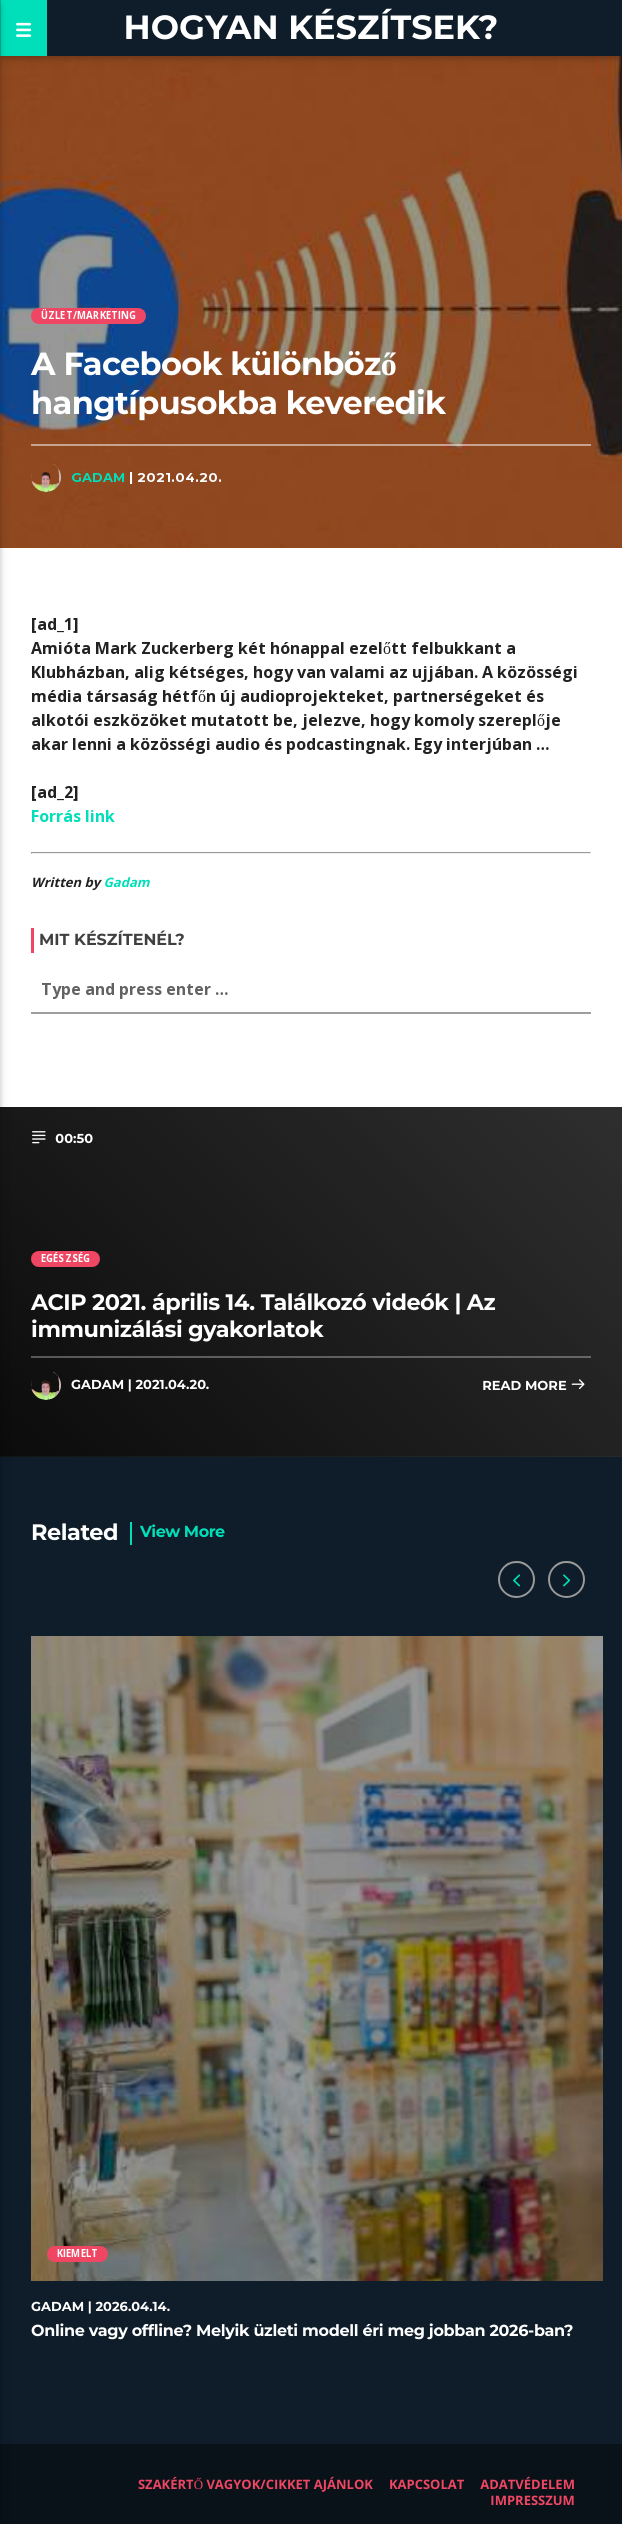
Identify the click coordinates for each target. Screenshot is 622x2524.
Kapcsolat (426, 2484)
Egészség (66, 1258)
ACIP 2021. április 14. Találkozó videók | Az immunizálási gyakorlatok (263, 1315)
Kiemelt (77, 2253)
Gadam (98, 477)
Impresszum (532, 2500)
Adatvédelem (527, 2484)
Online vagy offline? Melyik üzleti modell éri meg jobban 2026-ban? (302, 2331)
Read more (534, 1386)
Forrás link (73, 816)
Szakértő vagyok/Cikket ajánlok (255, 2484)
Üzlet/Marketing (89, 315)
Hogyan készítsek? (311, 27)
